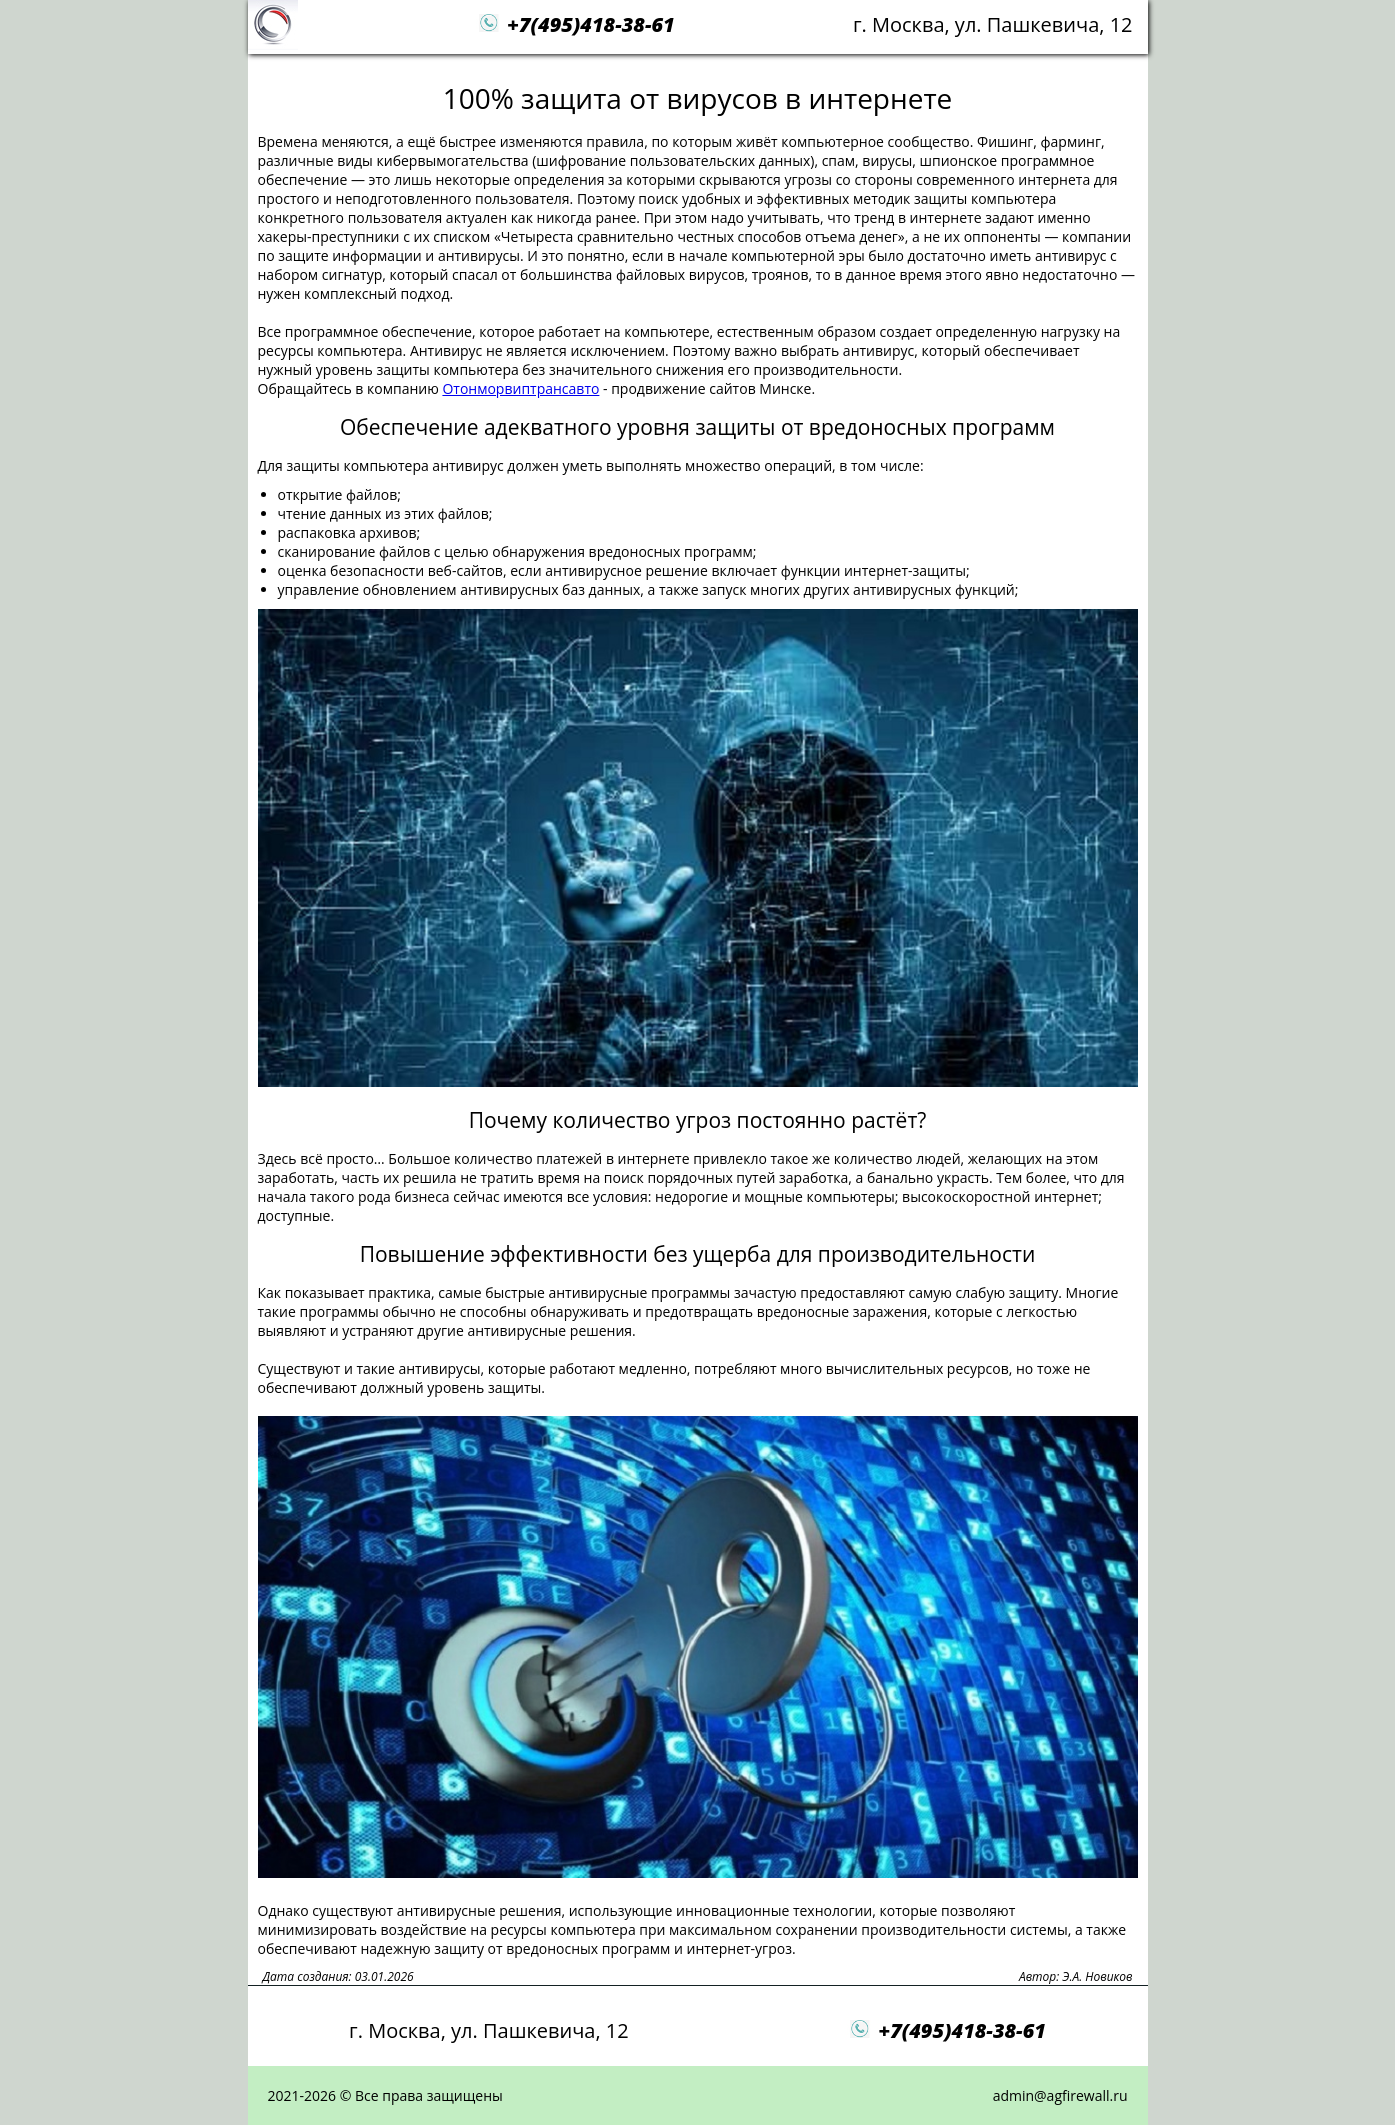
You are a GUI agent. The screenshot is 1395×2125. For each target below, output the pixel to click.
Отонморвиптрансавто (520, 388)
